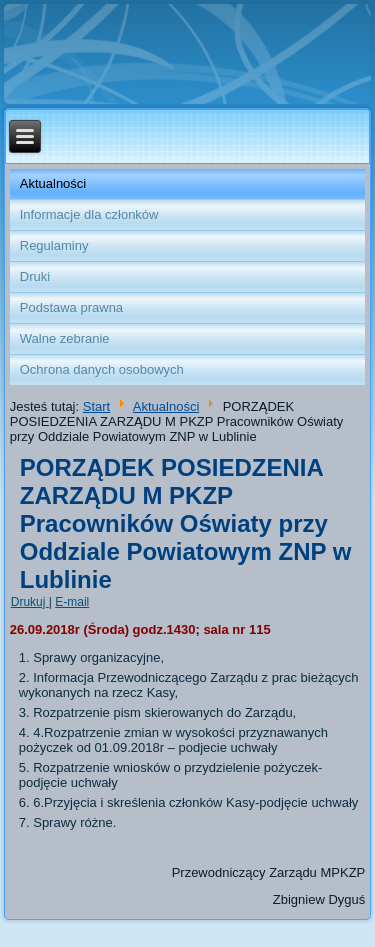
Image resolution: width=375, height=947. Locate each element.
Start (96, 406)
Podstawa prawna (71, 307)
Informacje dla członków (89, 214)
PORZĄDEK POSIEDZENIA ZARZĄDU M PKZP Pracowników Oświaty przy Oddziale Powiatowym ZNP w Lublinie (186, 523)
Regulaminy (54, 245)
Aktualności (53, 183)
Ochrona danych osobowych (102, 369)
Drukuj (30, 602)
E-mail (72, 602)
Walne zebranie (65, 338)
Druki (35, 276)
